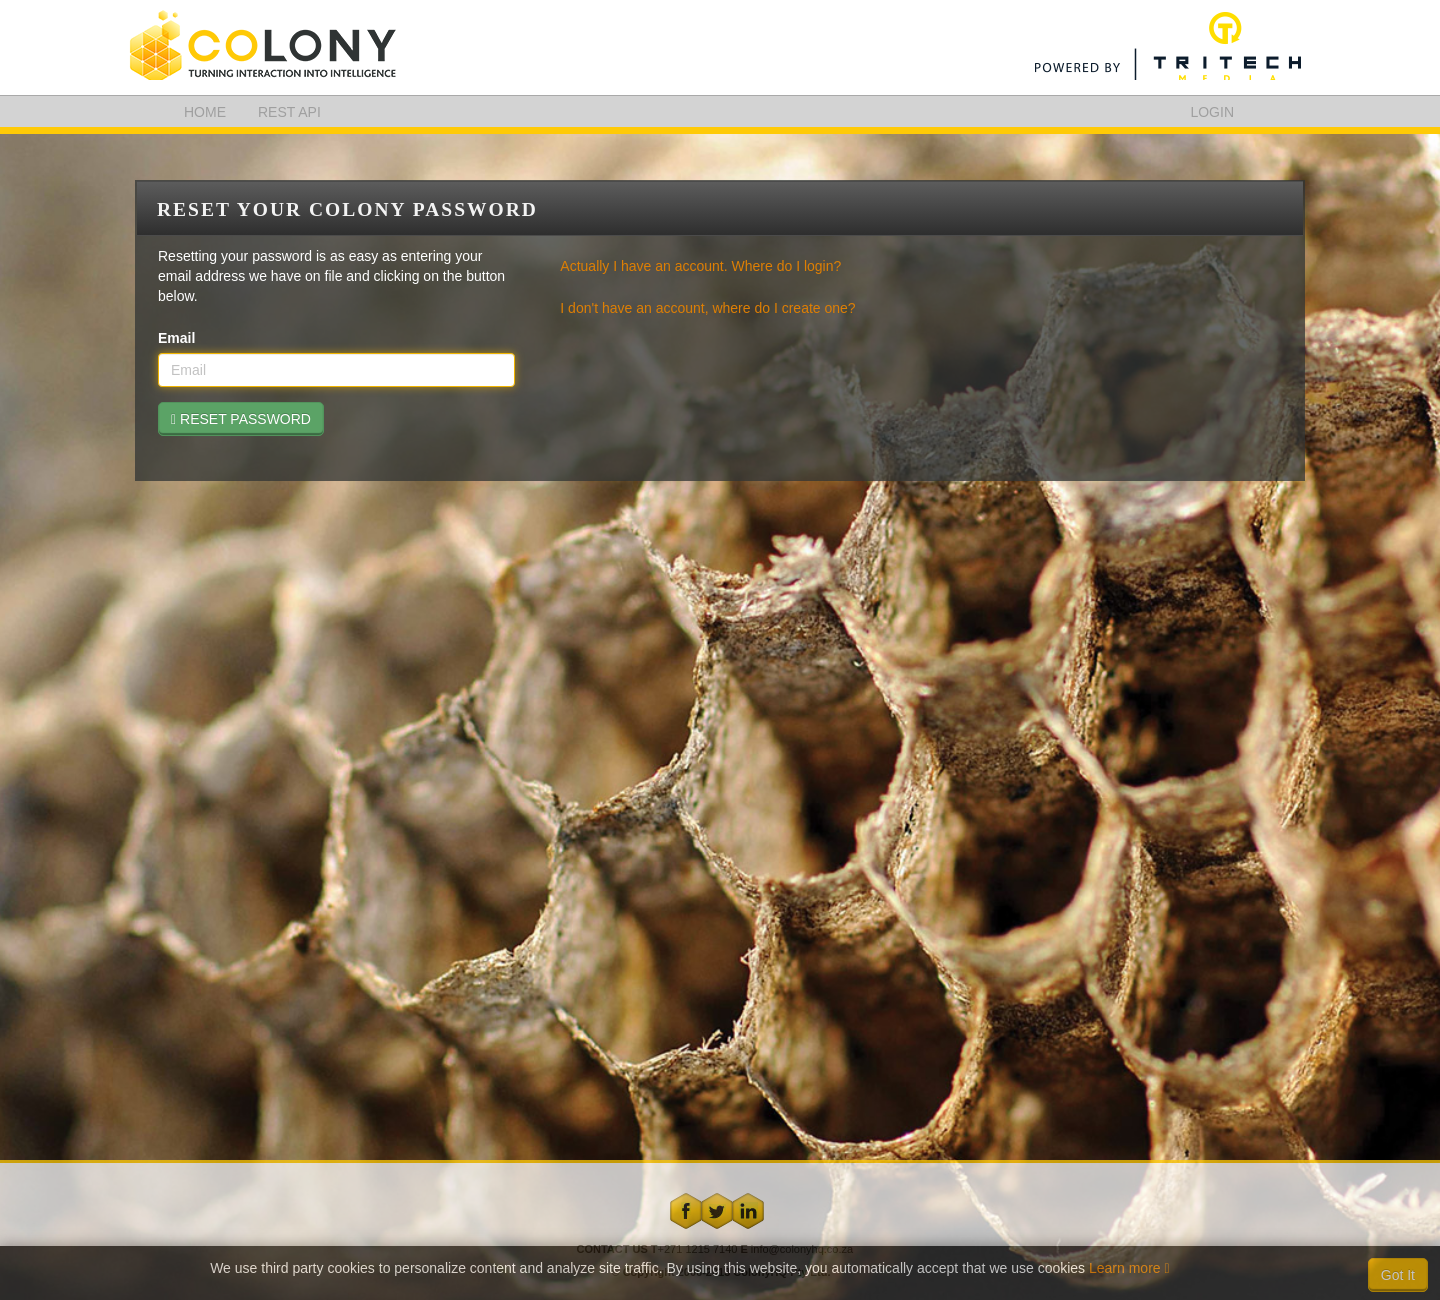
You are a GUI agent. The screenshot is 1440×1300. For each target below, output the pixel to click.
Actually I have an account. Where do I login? (700, 266)
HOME (205, 112)
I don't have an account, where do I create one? (707, 308)
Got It (1398, 1275)
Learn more (1129, 1268)
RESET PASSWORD (241, 419)
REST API (289, 112)
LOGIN (1212, 112)
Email (176, 338)
